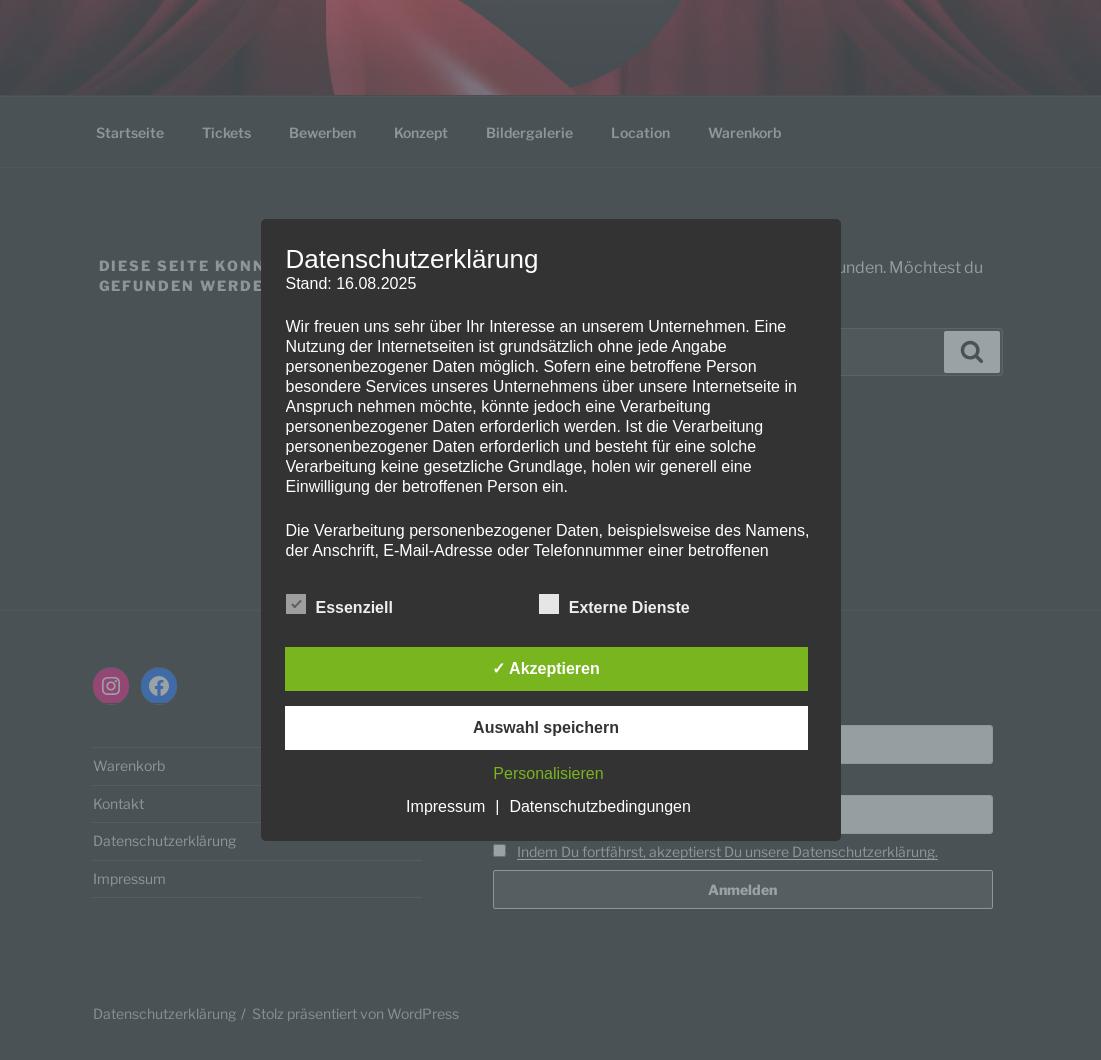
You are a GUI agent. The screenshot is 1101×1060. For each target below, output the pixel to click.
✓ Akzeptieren (546, 668)
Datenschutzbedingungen (599, 806)
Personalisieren (548, 773)
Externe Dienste (614, 604)
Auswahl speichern (546, 727)
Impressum (445, 806)
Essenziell (339, 604)
